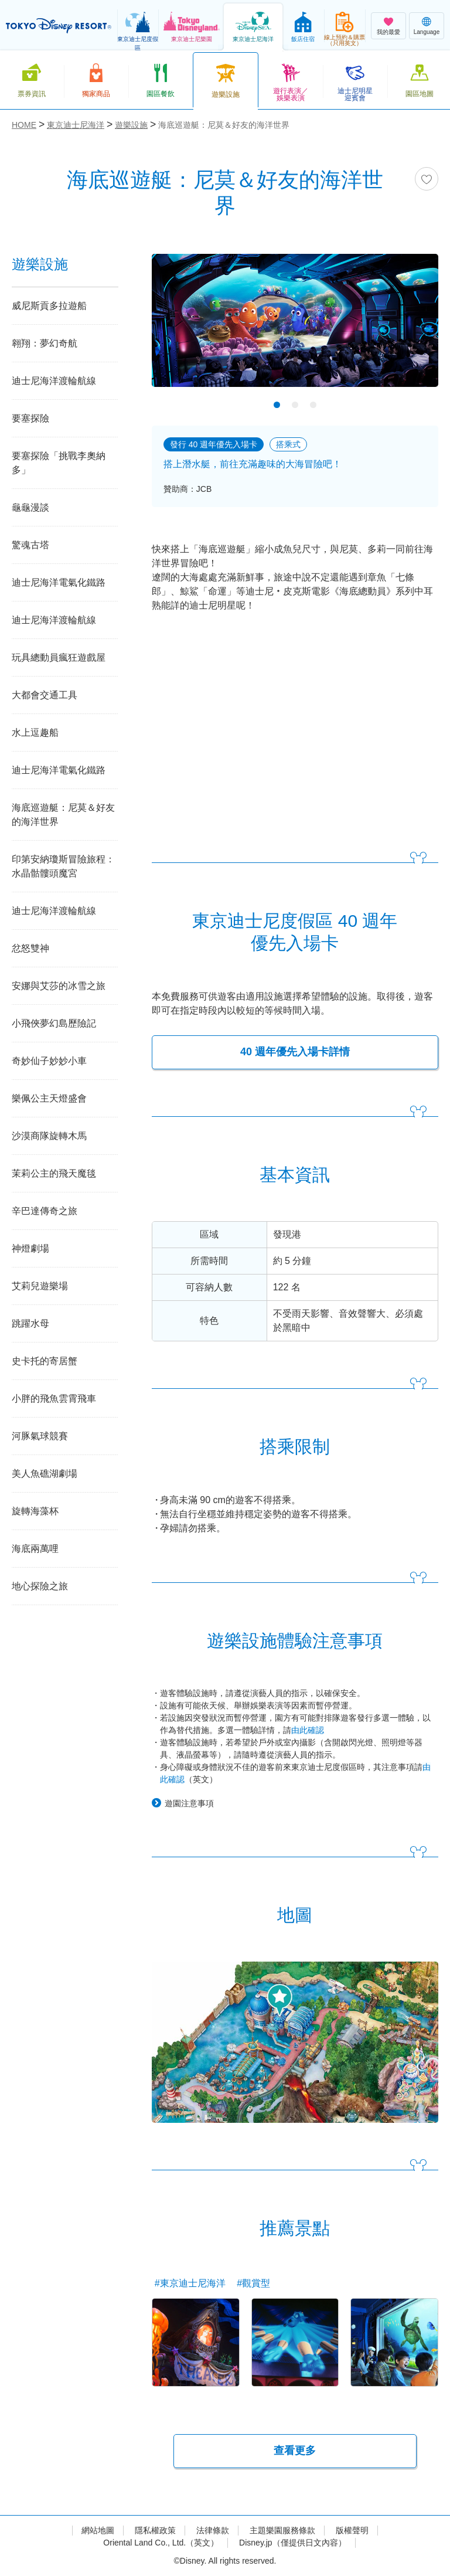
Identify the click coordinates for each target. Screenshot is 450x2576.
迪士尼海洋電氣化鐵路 (58, 582)
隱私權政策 (155, 2530)
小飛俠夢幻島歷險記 (54, 1023)
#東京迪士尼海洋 (190, 2283)
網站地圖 (97, 2530)
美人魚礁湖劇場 (44, 1474)
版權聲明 (352, 2530)
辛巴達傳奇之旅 (44, 1211)
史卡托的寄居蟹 (44, 1361)
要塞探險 (30, 418)
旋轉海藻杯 (35, 1511)
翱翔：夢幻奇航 (44, 343)
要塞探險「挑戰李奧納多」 (58, 463)
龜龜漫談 (30, 507)
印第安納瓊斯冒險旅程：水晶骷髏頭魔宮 (63, 866)
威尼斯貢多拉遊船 (49, 306)
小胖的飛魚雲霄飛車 (54, 1398)
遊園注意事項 (189, 1803)
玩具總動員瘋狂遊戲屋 (58, 657)
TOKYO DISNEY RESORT (58, 26)
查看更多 (295, 2450)
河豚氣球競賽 (40, 1436)
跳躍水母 (30, 1323)
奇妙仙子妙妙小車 (49, 1061)
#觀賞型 (253, 2283)
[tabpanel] (295, 328)
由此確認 (307, 1730)
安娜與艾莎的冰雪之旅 (58, 986)
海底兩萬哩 (35, 1549)
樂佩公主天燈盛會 (49, 1098)
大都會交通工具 (44, 695)
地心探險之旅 (40, 1586)
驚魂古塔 (30, 545)
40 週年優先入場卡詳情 (295, 1052)
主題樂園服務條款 (282, 2530)
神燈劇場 (30, 1248)
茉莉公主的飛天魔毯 (54, 1173)
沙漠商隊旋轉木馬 (49, 1136)
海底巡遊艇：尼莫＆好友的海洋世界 (63, 815)
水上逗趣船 (35, 733)
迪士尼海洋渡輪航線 (54, 381)
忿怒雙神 (30, 948)
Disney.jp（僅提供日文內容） (292, 2542)
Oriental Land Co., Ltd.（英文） (161, 2542)
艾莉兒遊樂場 (40, 1286)
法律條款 (212, 2530)
